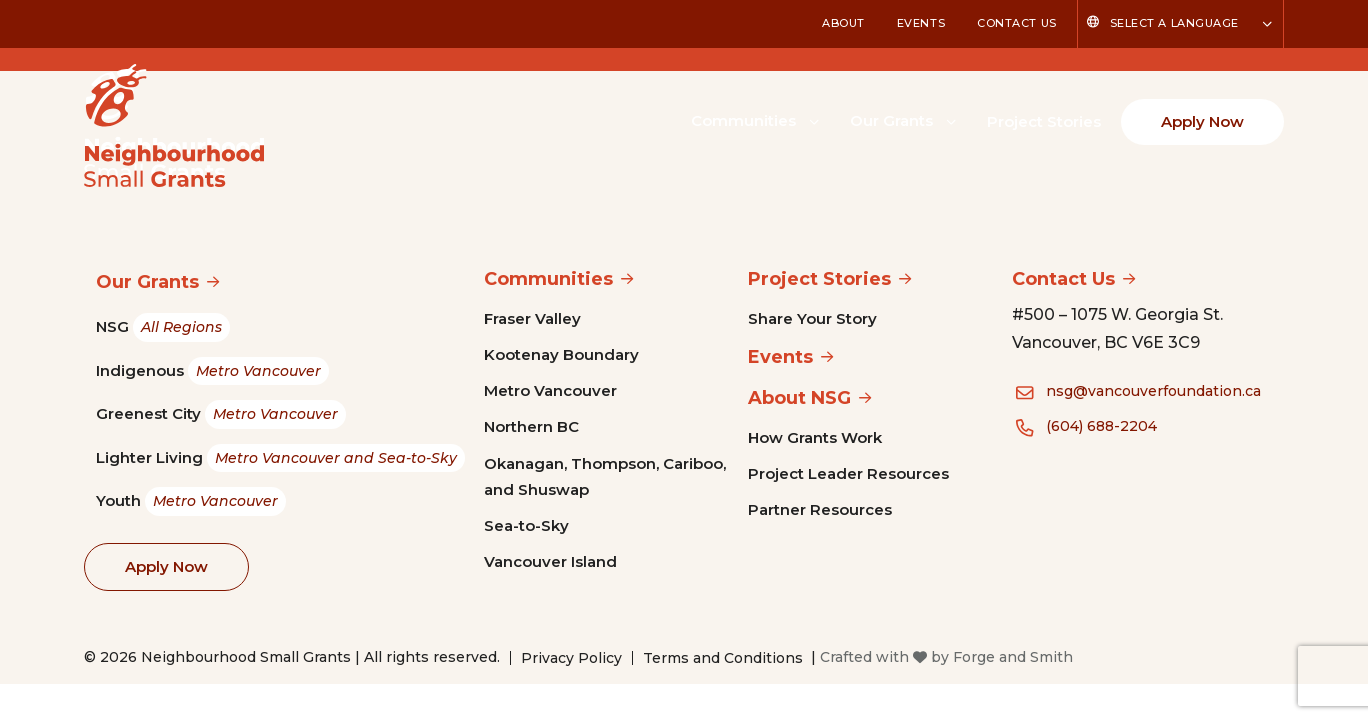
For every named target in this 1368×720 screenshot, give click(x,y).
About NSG (799, 398)
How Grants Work (815, 437)
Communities (743, 120)
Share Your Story (812, 318)
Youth (191, 501)
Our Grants (891, 120)
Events (921, 23)
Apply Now (1202, 121)
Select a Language (1174, 23)
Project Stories (1044, 121)
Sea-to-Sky (526, 525)
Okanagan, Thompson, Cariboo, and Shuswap (605, 476)
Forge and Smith (1013, 657)
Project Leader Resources (848, 473)
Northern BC (531, 426)
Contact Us (1017, 23)
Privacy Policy (571, 658)
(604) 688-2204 (1101, 426)
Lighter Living (280, 458)
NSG (163, 327)
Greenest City (221, 414)
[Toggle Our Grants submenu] (951, 120)
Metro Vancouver (550, 390)
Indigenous (212, 371)
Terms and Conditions (723, 658)
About (843, 23)
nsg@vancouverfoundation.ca (1153, 391)
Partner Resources (820, 509)
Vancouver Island (550, 561)
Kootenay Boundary (561, 354)
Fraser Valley (532, 318)
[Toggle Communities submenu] (814, 120)
